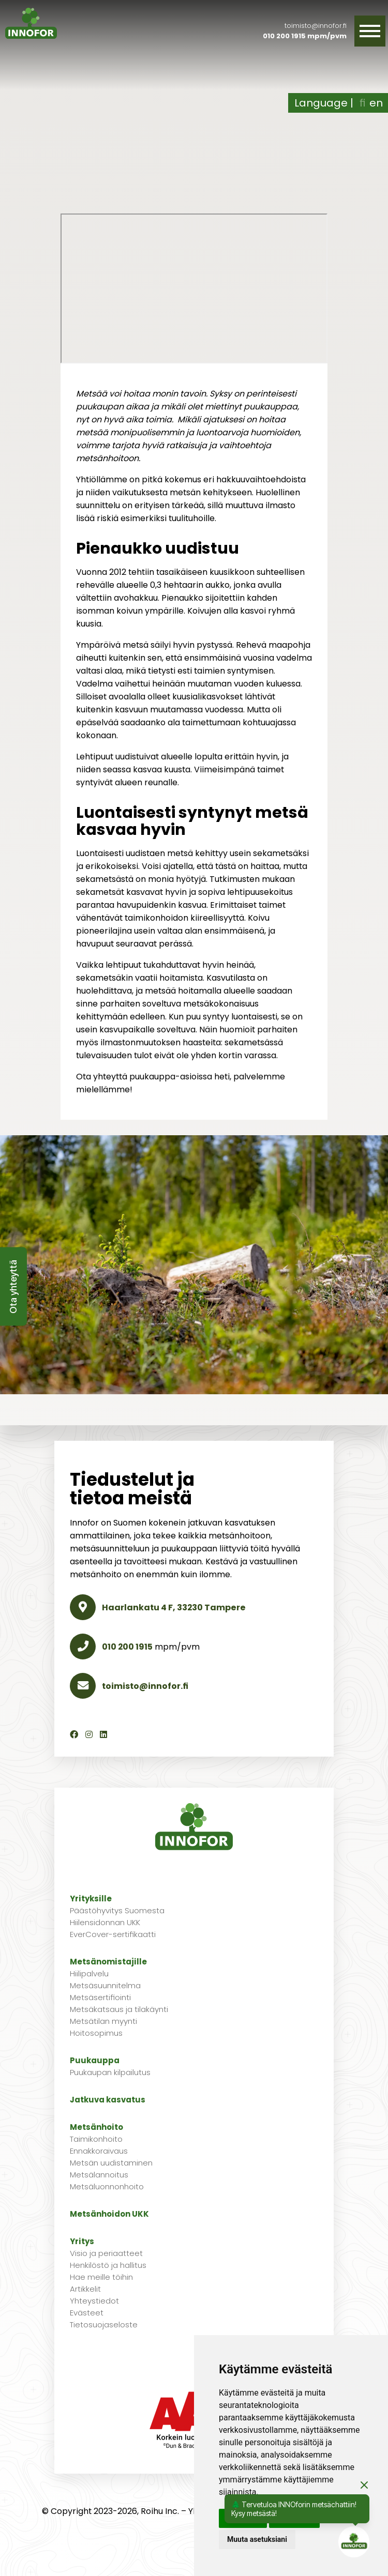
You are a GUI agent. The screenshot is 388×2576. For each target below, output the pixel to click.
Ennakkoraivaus (99, 2150)
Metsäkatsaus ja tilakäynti (119, 2009)
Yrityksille (91, 1898)
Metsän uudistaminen (111, 2162)
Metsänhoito (96, 2127)
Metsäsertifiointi (100, 1997)
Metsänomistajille (108, 1961)
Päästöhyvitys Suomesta (117, 1910)
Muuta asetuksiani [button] (257, 2539)
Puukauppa (95, 2060)
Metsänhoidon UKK (109, 2213)
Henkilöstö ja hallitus (108, 2265)
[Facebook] (74, 1735)
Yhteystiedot (94, 2300)
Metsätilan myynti (103, 2021)
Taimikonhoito (96, 2138)
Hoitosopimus (96, 2033)
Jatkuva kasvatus (107, 2099)
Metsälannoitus (99, 2174)
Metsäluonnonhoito (107, 2186)
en (376, 103)
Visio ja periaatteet (106, 2253)
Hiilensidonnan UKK (105, 1922)
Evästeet (86, 2312)
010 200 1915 (284, 36)
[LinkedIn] (103, 1735)
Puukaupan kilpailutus (110, 2072)
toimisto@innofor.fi (316, 26)
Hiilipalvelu (89, 1973)
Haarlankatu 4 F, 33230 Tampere (158, 1607)
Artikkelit (85, 2288)
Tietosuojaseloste (104, 2324)
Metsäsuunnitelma (105, 1985)
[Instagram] (89, 1735)
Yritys (82, 2241)
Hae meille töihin (101, 2277)
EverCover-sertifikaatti (113, 1934)
